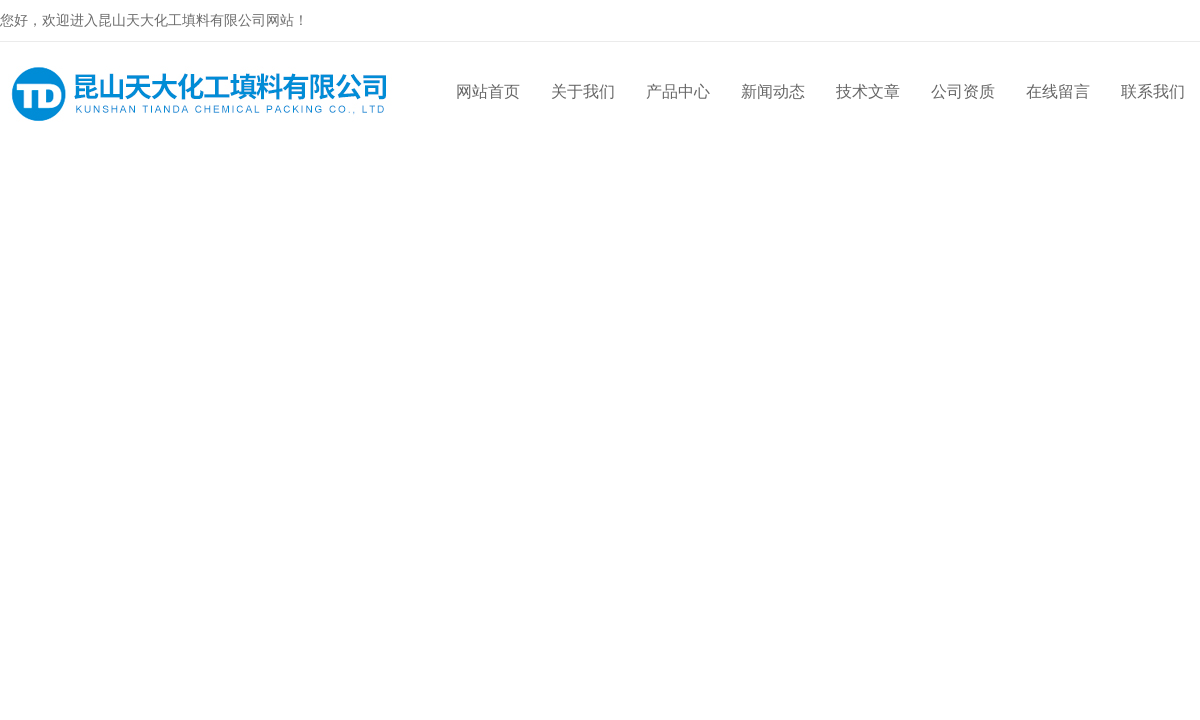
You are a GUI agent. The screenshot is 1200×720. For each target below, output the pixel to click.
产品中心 (678, 91)
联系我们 (1153, 91)
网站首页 (488, 91)
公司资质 (963, 91)
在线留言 (1058, 91)
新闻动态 (773, 91)
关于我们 (583, 91)
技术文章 (868, 91)
